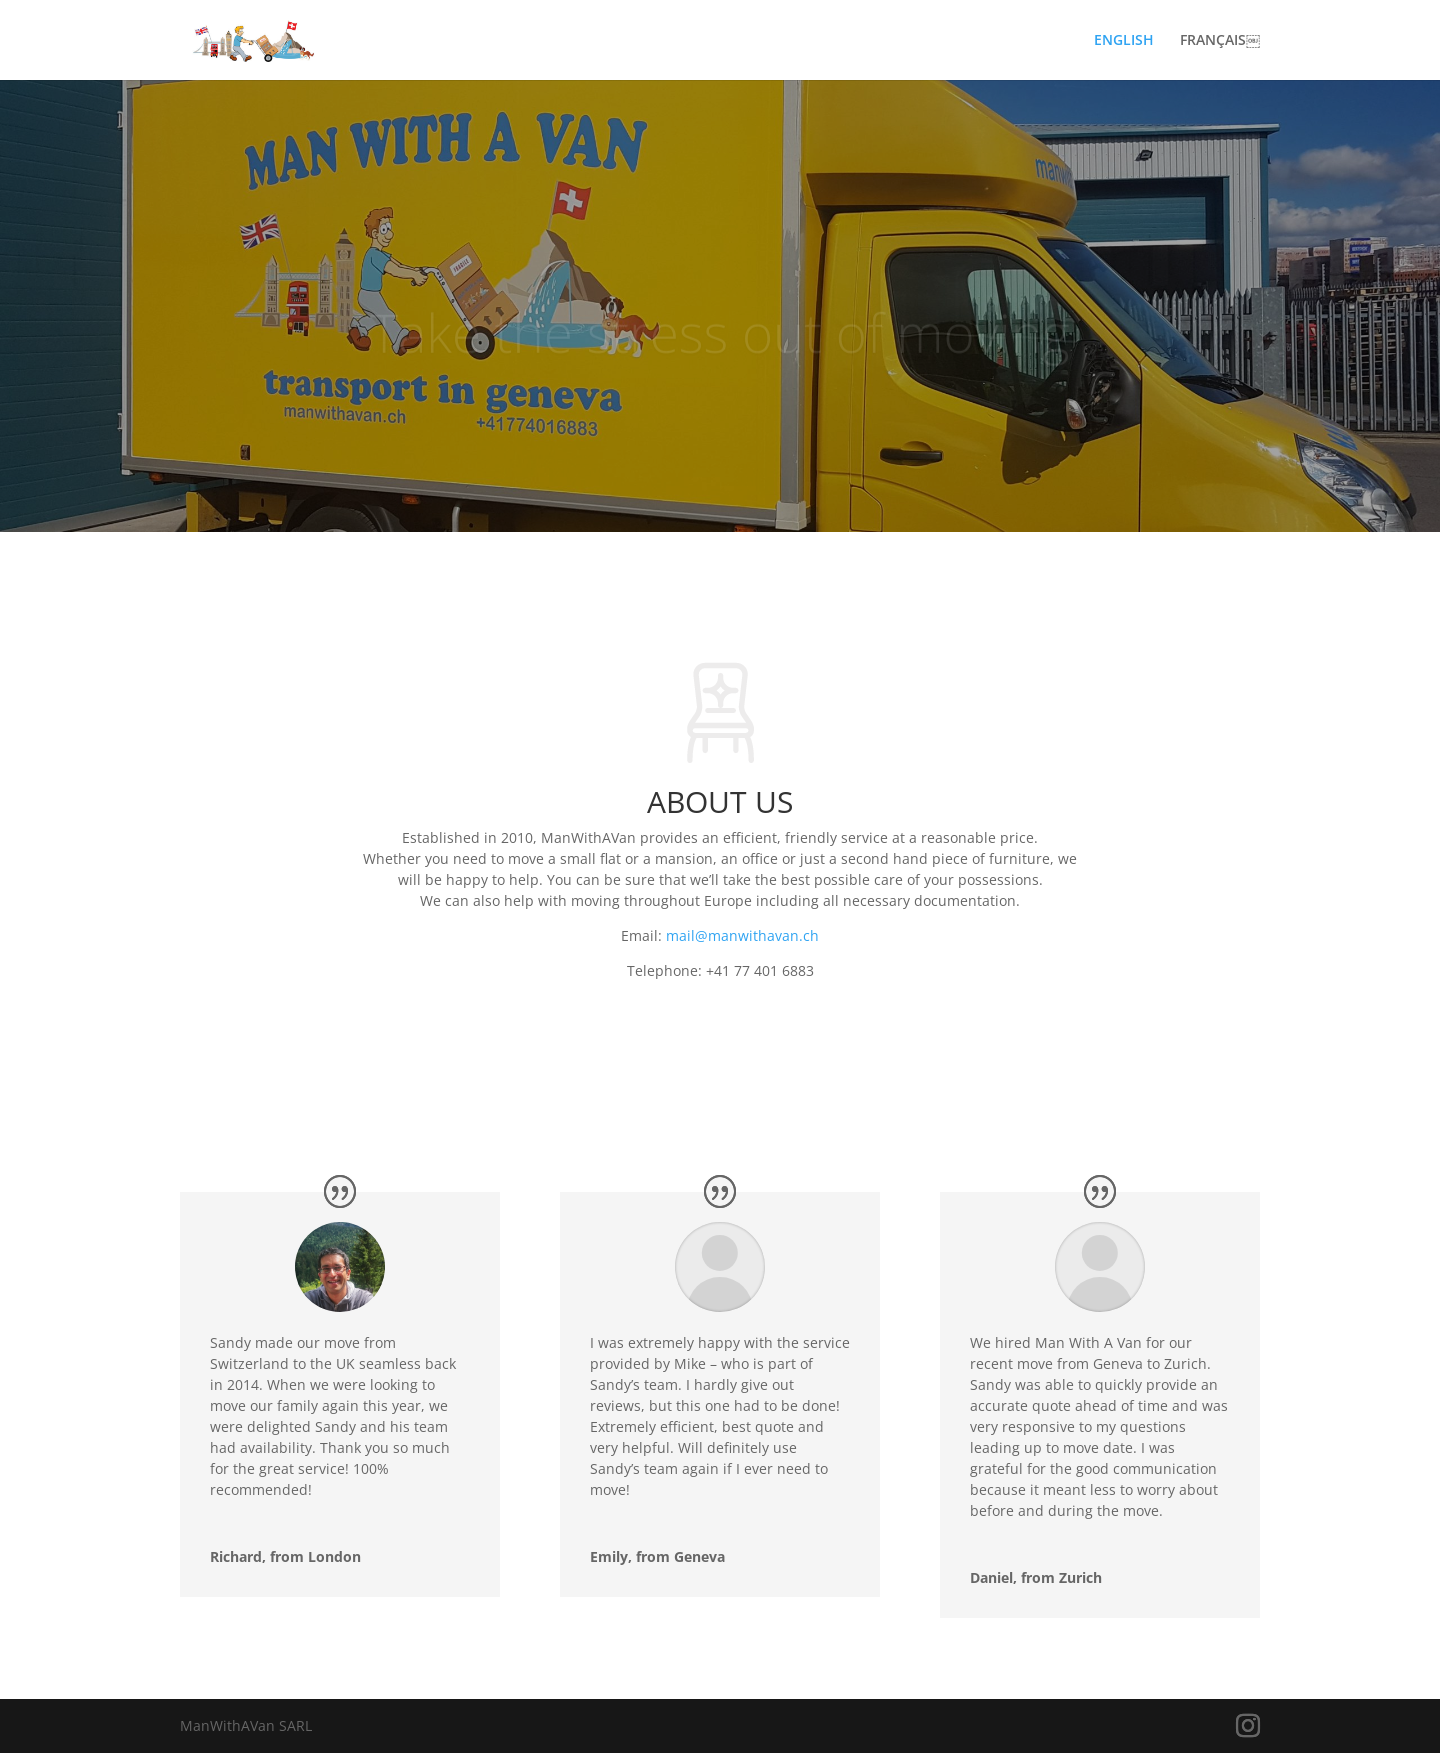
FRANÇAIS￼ (1220, 41)
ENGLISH (1124, 41)
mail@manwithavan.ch (742, 935)
